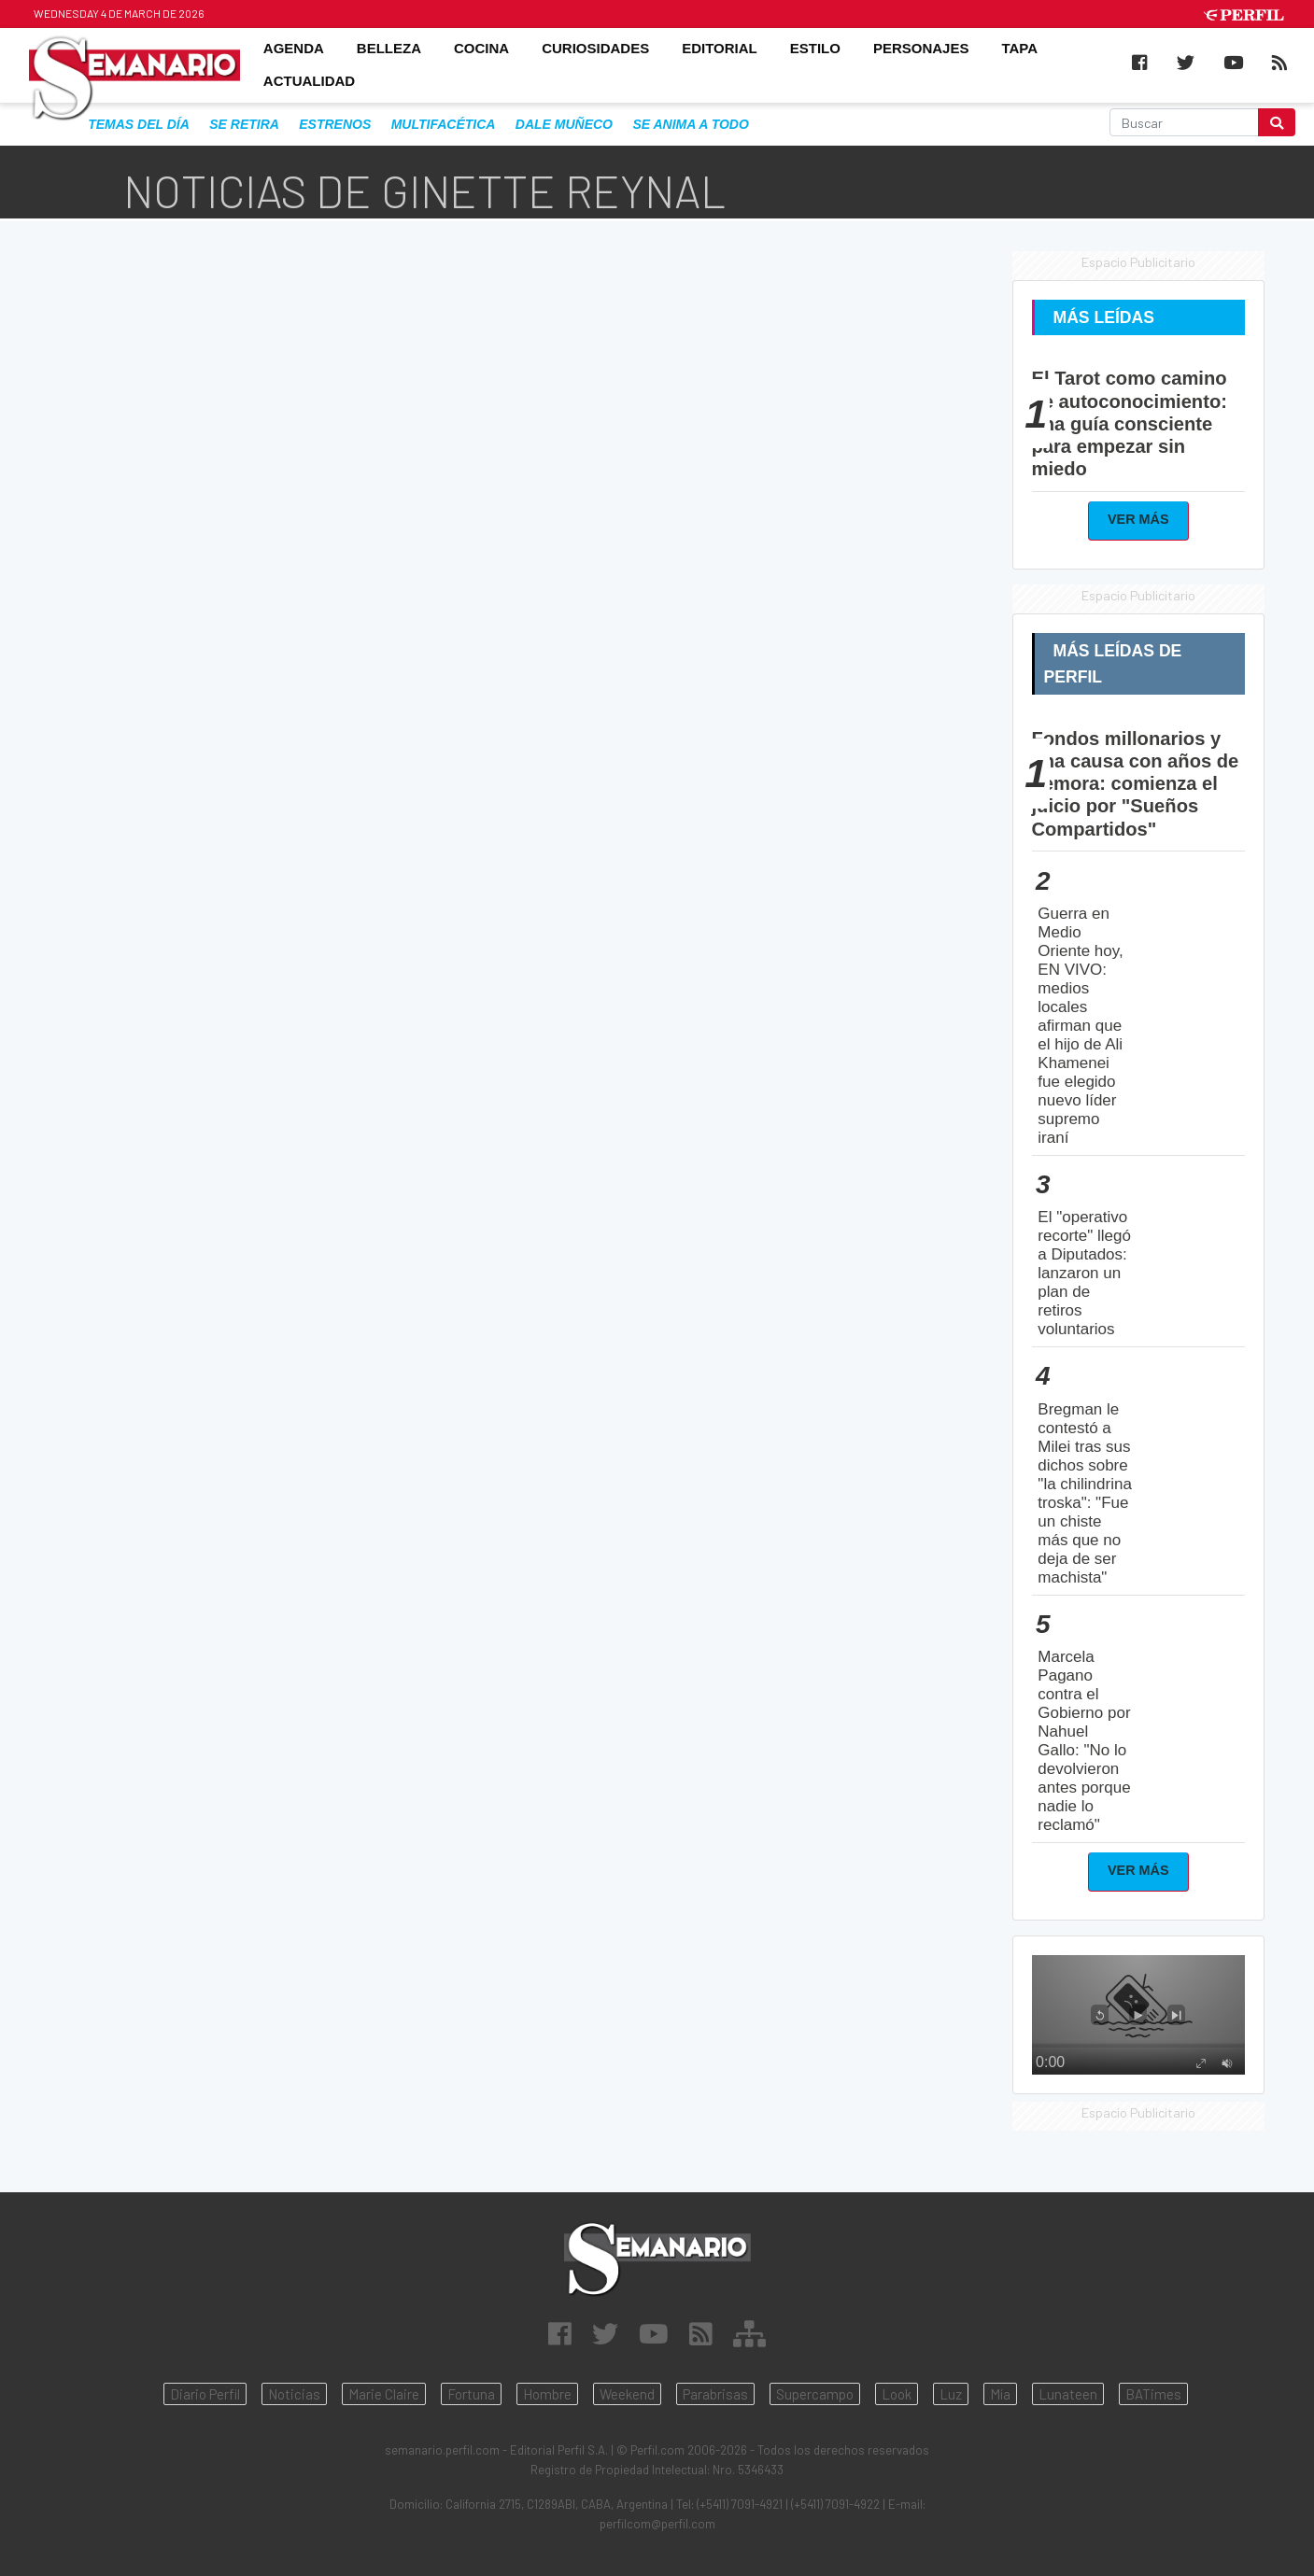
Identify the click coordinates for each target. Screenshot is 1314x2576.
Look (896, 2394)
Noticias (294, 2394)
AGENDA (293, 48)
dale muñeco (564, 124)
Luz (951, 2394)
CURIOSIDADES (595, 48)
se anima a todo (690, 124)
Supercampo (815, 2394)
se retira (244, 124)
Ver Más (1138, 519)
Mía (1000, 2394)
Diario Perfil (205, 2394)
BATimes (1153, 2394)
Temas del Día (139, 124)
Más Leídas (1104, 317)
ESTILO (815, 48)
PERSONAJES (921, 48)
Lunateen (1067, 2394)
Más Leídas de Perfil (1113, 663)
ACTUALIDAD (309, 82)
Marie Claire (383, 2394)
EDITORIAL (719, 48)
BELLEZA (389, 48)
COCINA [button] (481, 48)
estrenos (335, 124)
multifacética (443, 124)
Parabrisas (715, 2394)
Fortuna (471, 2394)
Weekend (627, 2394)
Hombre (547, 2394)
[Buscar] (1184, 122)
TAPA (1019, 48)
